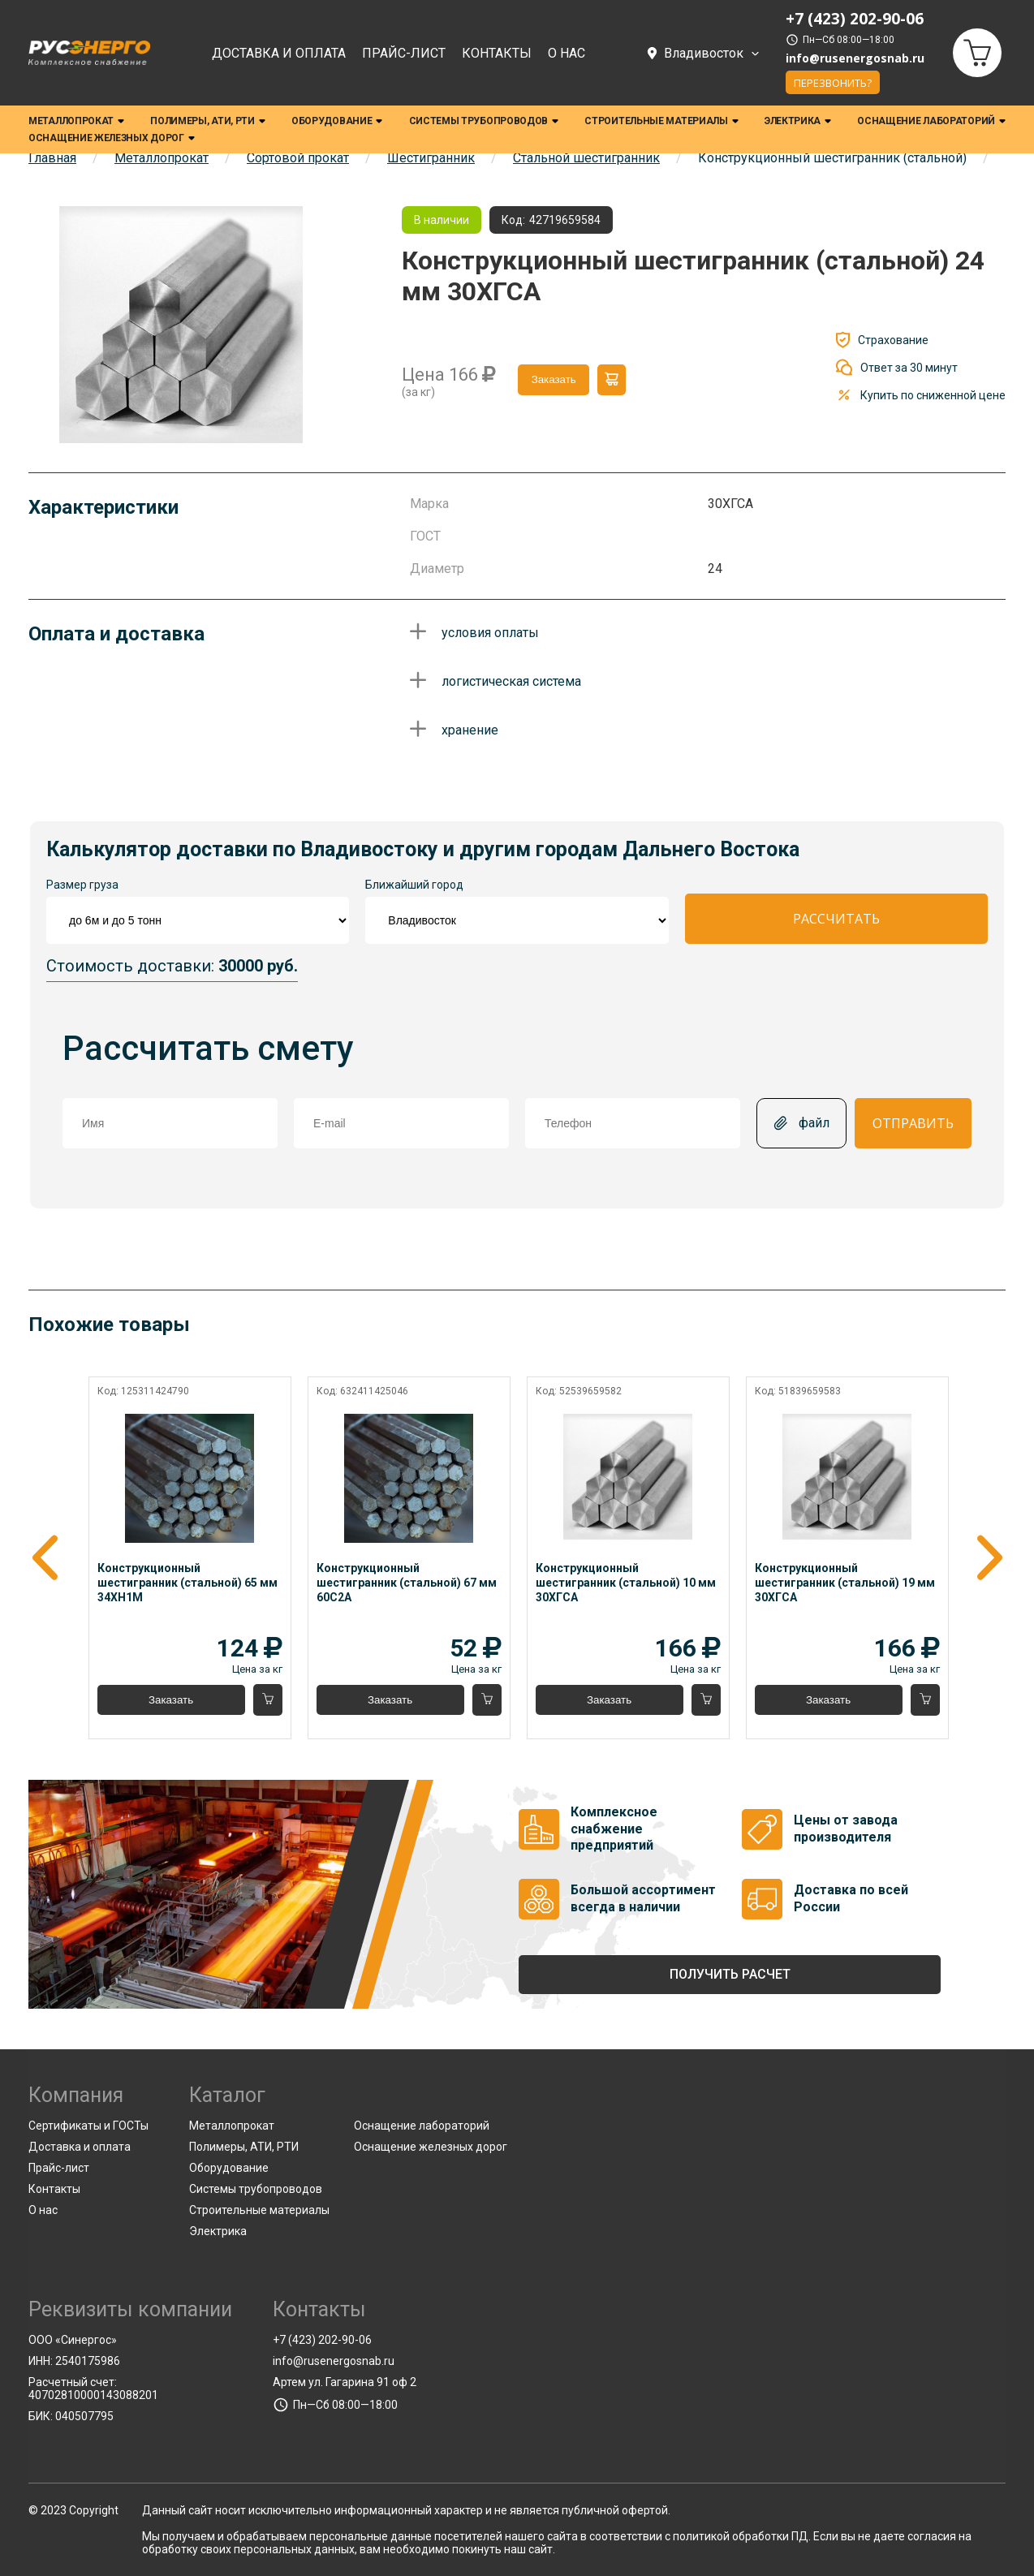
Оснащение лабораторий (931, 121)
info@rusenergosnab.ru (855, 58)
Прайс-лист (404, 53)
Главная (52, 158)
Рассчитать (836, 919)
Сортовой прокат (298, 158)
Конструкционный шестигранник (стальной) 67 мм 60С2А (407, 1583)
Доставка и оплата (279, 53)
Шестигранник (431, 158)
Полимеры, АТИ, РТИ (207, 121)
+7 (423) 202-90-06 (322, 2339)
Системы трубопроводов (484, 121)
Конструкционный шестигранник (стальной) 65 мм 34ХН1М (188, 1583)
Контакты (497, 53)
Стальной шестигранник (586, 158)
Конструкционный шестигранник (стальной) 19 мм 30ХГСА (843, 1583)
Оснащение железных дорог (111, 138)
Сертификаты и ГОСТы (88, 2125)
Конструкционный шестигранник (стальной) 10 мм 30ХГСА (625, 1583)
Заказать (554, 379)
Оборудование (336, 121)
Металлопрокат (76, 121)
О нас (566, 53)
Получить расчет (730, 1974)
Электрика (798, 121)
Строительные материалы (661, 121)
